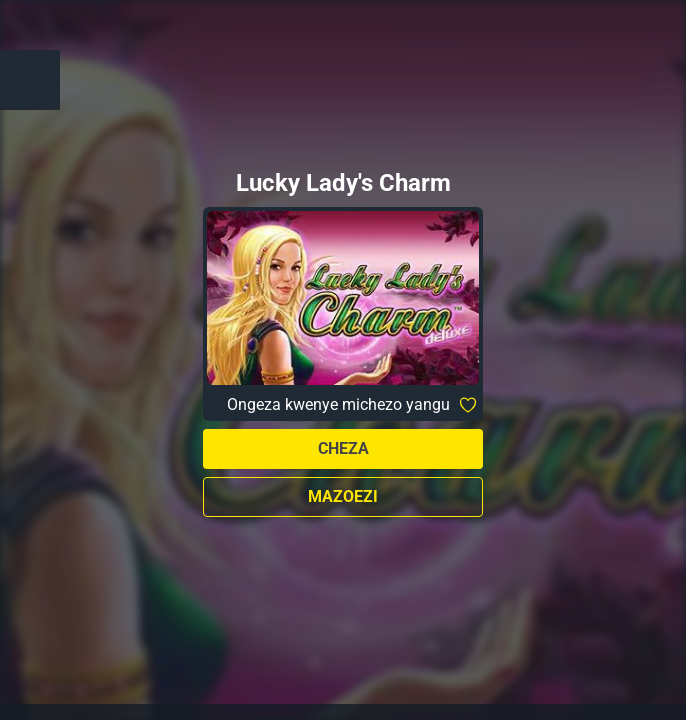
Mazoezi (343, 496)
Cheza (343, 448)
